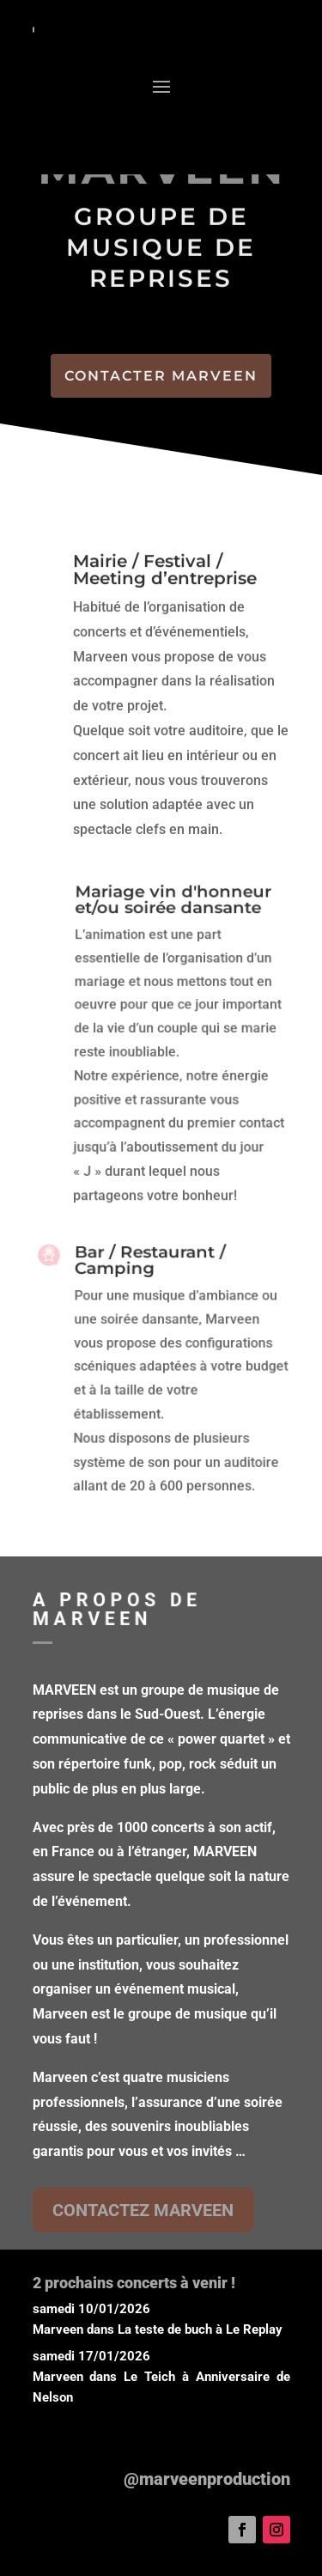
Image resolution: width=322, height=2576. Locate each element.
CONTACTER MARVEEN (161, 376)
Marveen (58, 2329)
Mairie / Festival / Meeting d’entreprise (165, 570)
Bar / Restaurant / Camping (149, 1267)
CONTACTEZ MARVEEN (143, 2210)
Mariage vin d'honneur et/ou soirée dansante (172, 908)
